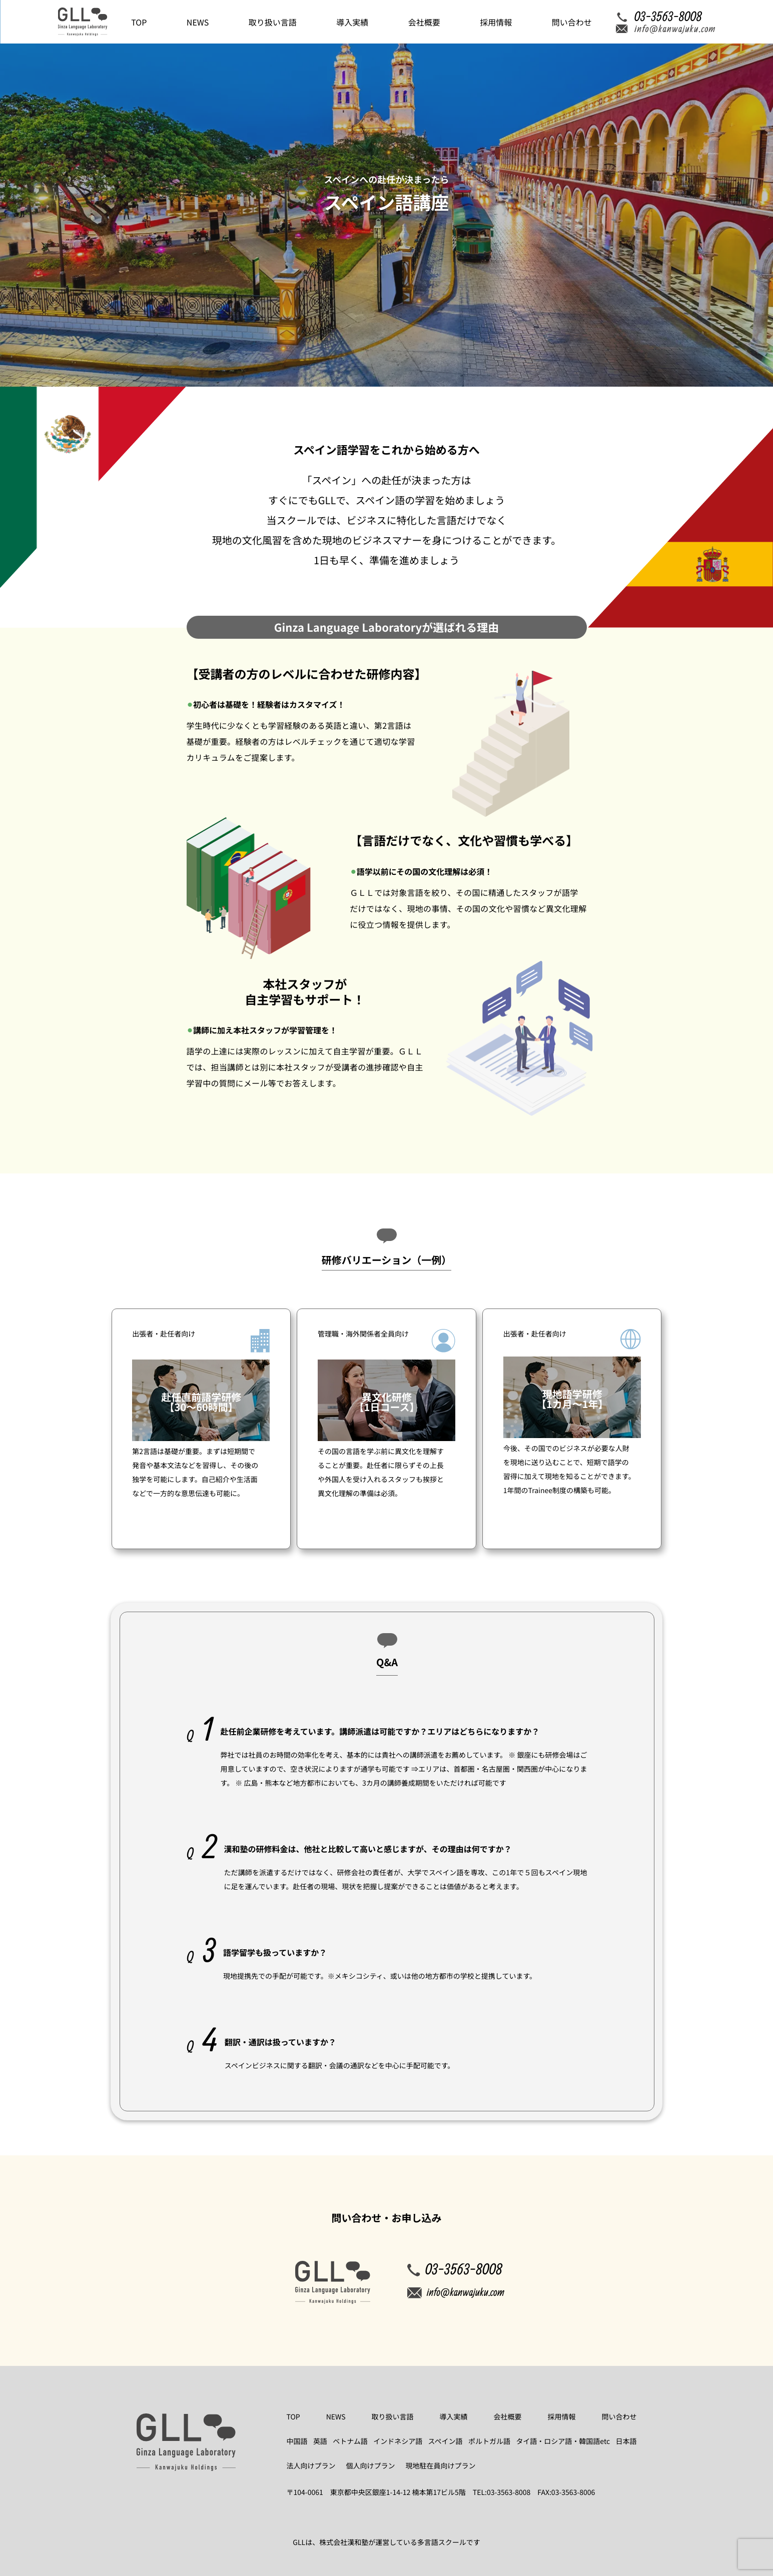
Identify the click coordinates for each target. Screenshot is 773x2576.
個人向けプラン (370, 2465)
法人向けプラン (311, 2465)
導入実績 (352, 22)
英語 (320, 2441)
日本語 (625, 2441)
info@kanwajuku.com (455, 2292)
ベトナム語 (350, 2441)
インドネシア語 (397, 2441)
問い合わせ (572, 22)
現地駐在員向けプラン (441, 2465)
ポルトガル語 (489, 2441)
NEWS (198, 22)
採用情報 (496, 22)
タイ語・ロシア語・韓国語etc (563, 2441)
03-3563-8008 (454, 2269)
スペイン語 (445, 2441)
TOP (139, 22)
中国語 (297, 2441)
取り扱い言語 (273, 22)
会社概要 (424, 22)
